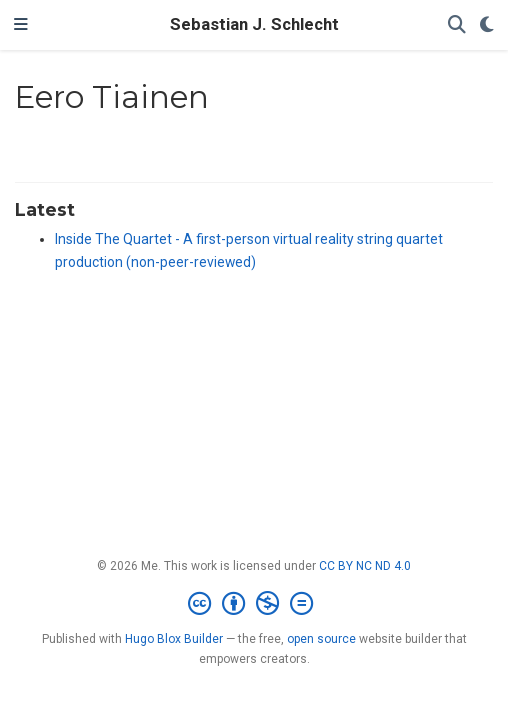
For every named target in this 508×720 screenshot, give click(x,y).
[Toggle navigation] (21, 25)
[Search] (457, 25)
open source (321, 639)
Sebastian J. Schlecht (254, 24)
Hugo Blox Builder (174, 639)
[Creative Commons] (254, 604)
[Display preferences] (487, 25)
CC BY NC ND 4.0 (365, 566)
